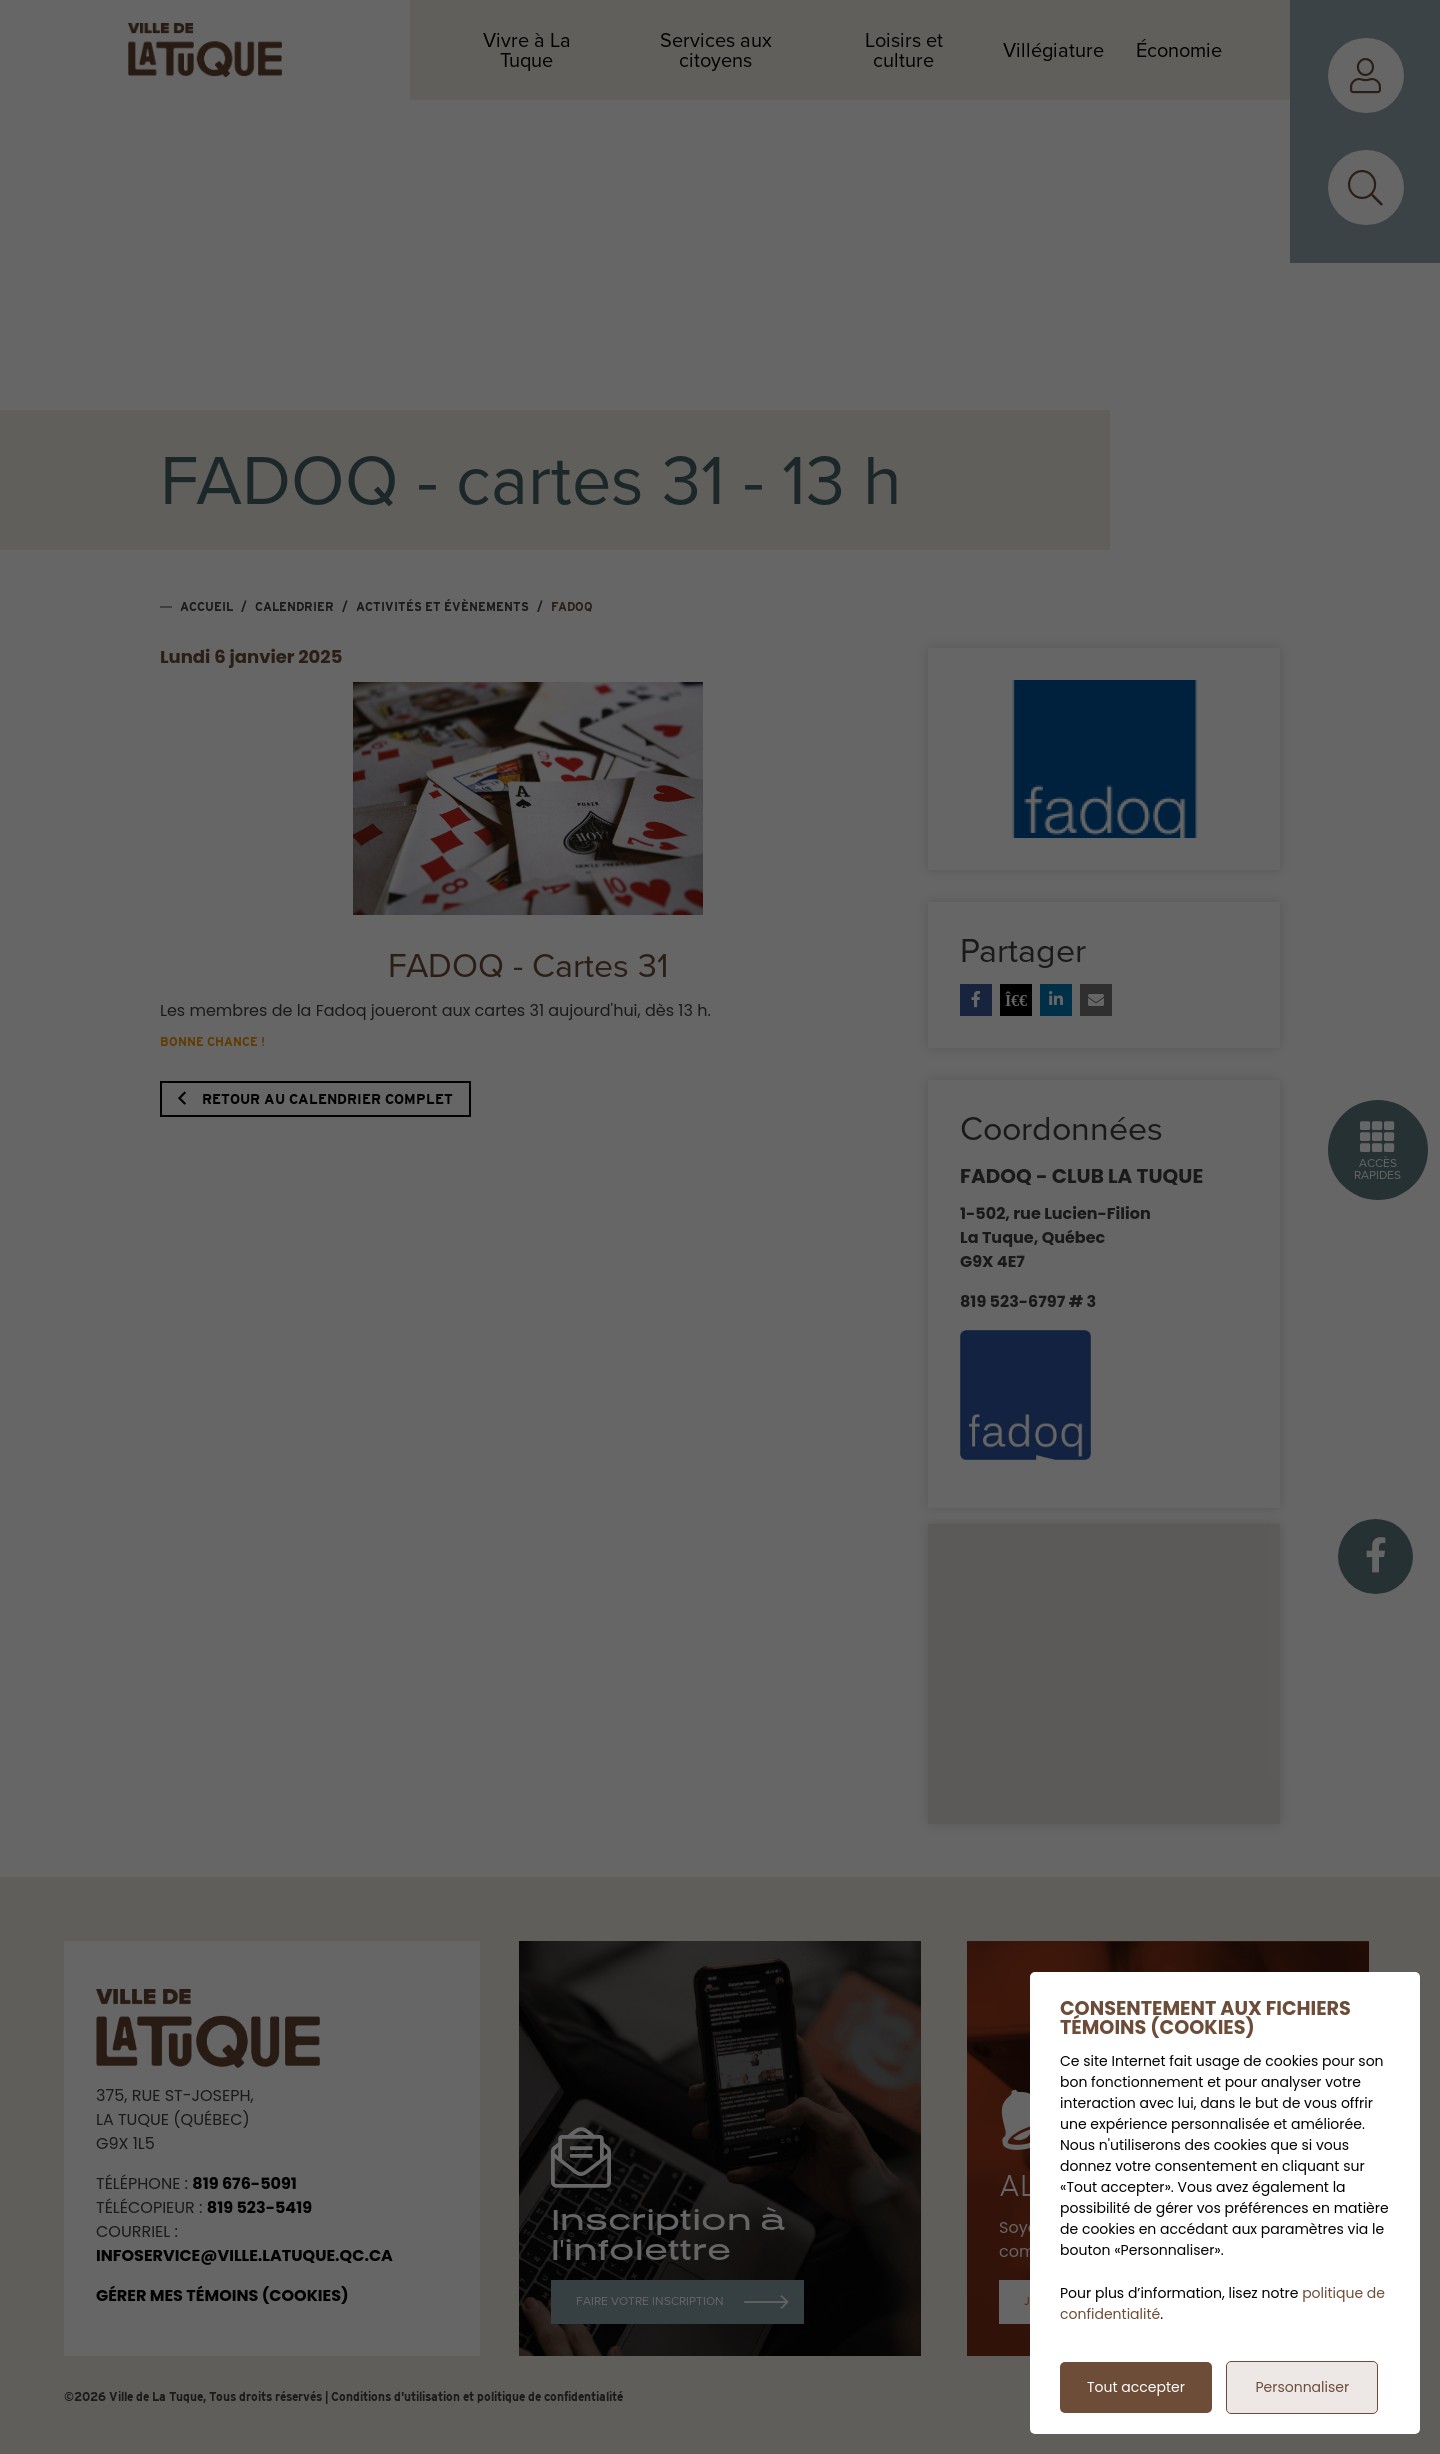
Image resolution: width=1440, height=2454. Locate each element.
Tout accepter (1136, 2387)
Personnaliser (1302, 2387)
